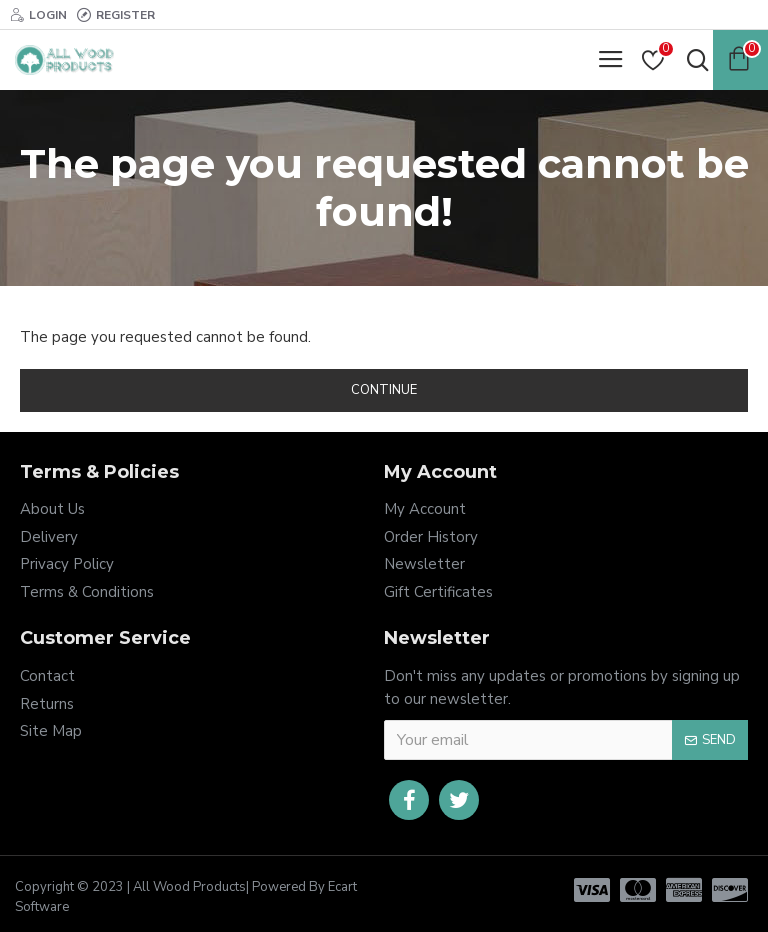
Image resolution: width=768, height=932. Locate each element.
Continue (384, 390)
